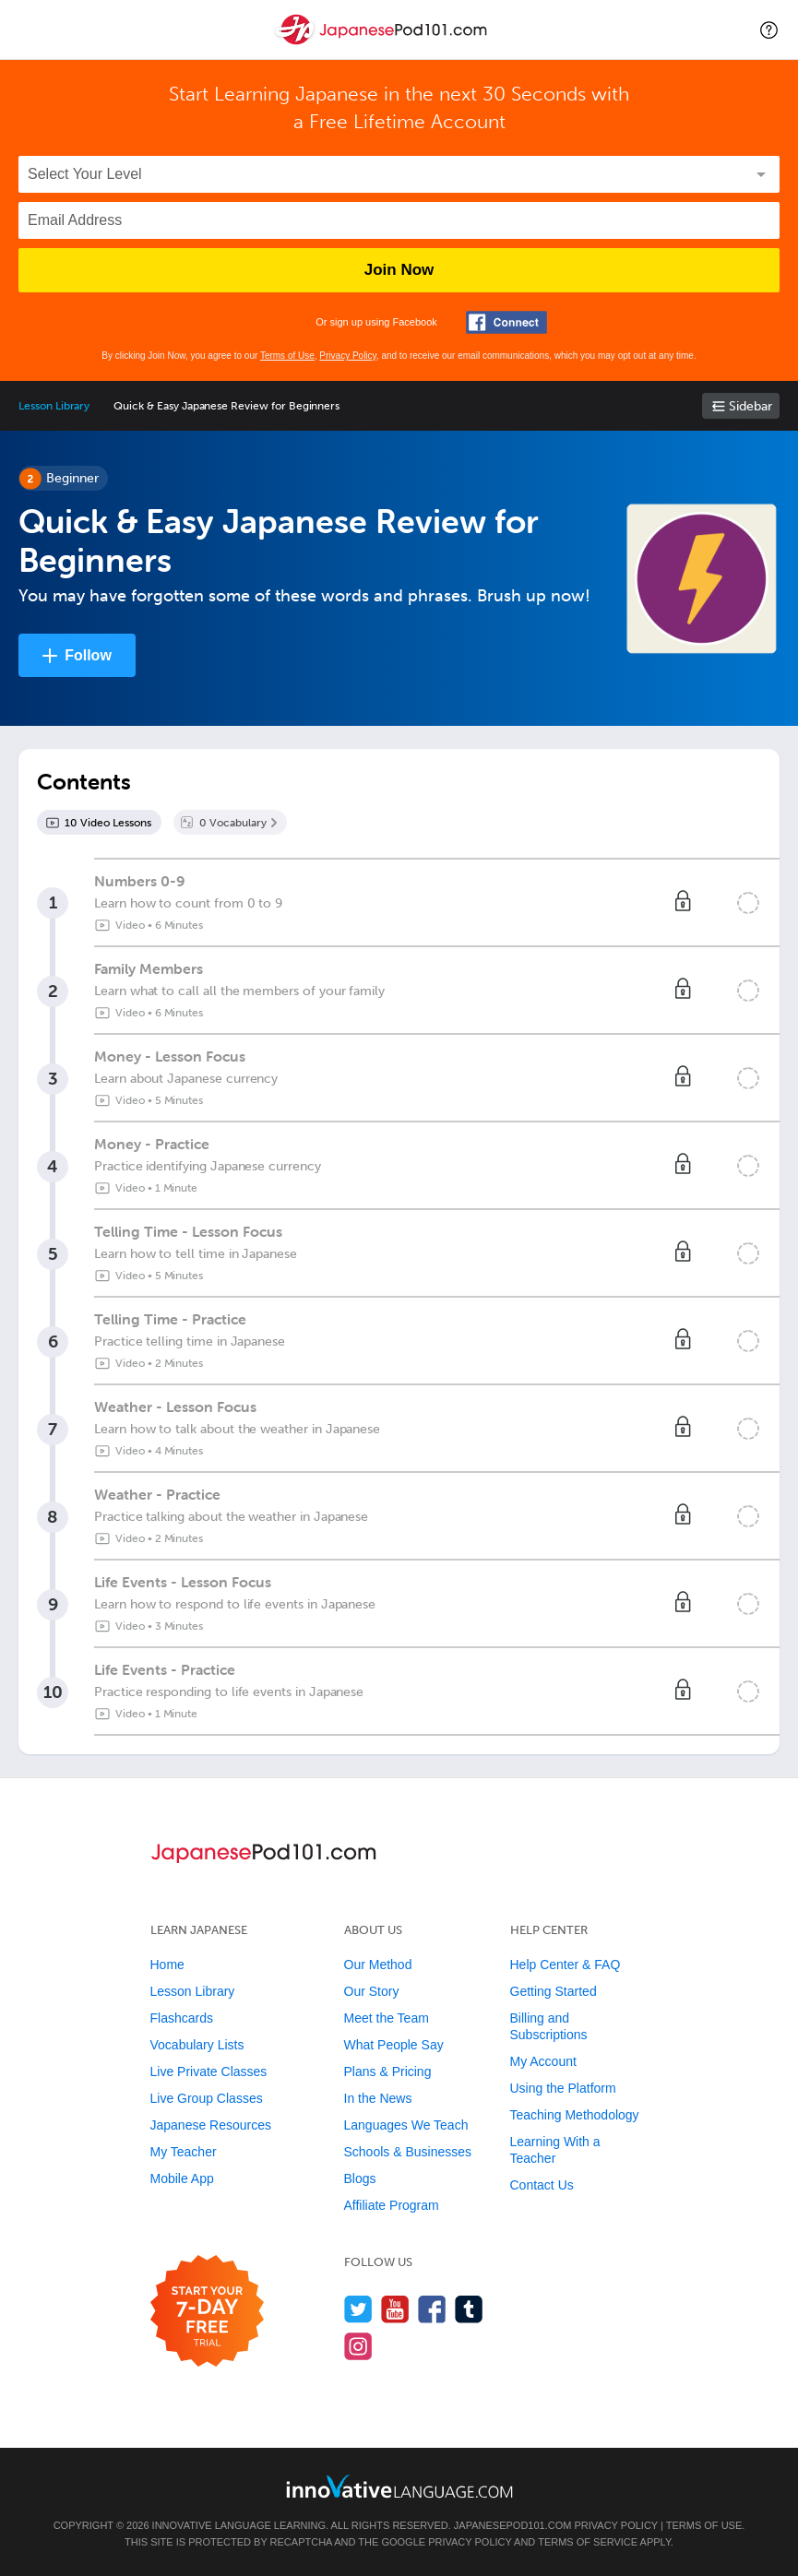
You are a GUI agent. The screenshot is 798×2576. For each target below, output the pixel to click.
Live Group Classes (206, 2098)
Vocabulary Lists (197, 2044)
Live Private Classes (209, 2071)
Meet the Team (386, 2018)
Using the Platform (563, 2088)
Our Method (378, 1964)
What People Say (394, 2044)
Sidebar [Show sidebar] (750, 406)
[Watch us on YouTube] (395, 2309)
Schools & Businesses (408, 2151)
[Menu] (29, 29)
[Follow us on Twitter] (358, 2309)
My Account (543, 2061)
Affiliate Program (391, 2205)
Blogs (360, 2178)
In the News (378, 2098)
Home (167, 1964)
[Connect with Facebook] (506, 322)
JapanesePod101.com (513, 2525)
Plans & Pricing (388, 2071)
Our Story (371, 1991)
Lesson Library (53, 405)
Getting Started (553, 1991)
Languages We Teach (406, 2125)
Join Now (399, 270)
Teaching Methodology (574, 2114)
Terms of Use (287, 355)
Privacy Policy (347, 355)
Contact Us (542, 2185)
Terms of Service (587, 2541)
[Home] (383, 43)
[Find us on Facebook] (432, 2309)
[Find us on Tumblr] (469, 2309)
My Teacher (183, 2151)
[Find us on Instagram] (358, 2346)
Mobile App (182, 2178)
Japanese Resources (211, 2125)
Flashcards (181, 2018)
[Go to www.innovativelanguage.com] (399, 2486)
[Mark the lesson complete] (748, 903)
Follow (88, 655)
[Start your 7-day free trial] (207, 2311)
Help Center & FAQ (565, 1964)
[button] (769, 29)
